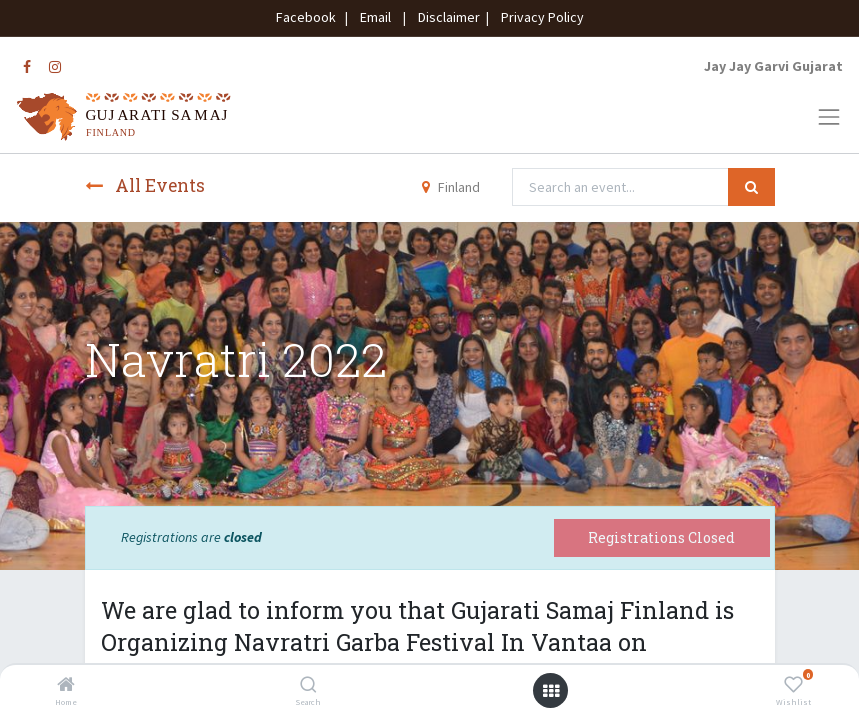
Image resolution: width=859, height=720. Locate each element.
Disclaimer (446, 17)
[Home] (66, 686)
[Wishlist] (793, 686)
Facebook (309, 17)
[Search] (308, 686)
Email (375, 17)
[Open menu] (551, 691)
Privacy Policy (538, 17)
